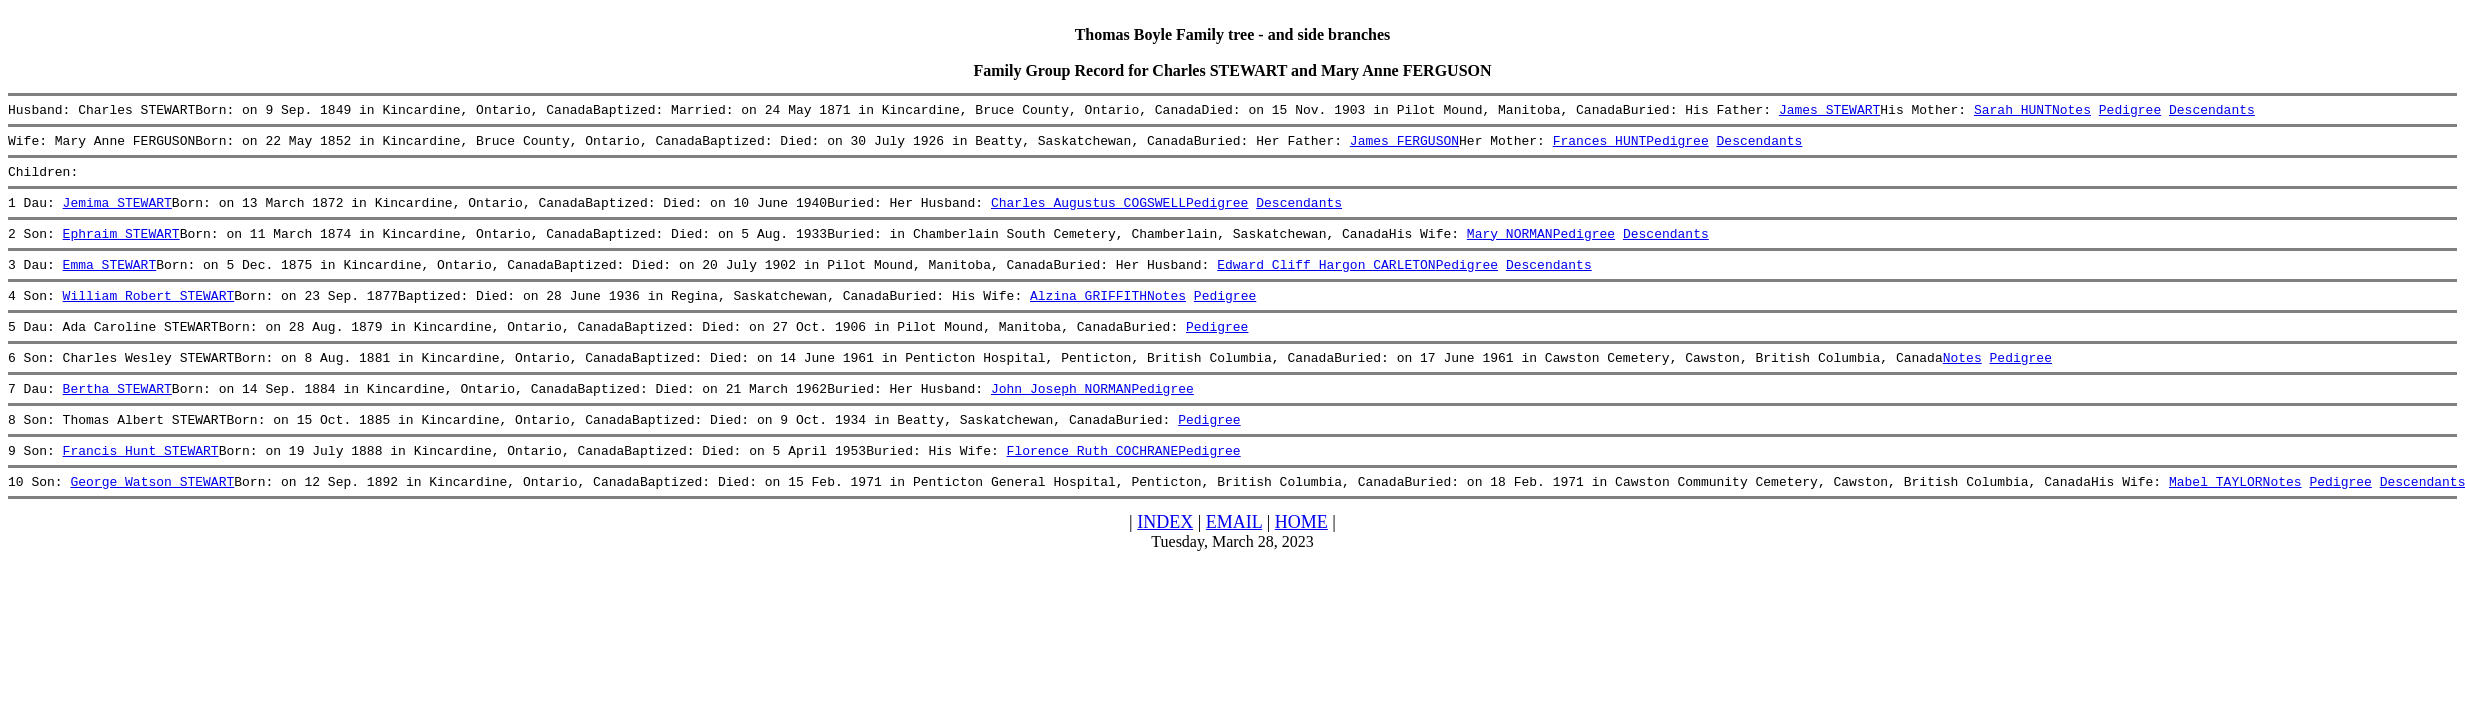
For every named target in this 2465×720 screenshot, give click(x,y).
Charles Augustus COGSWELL (1088, 214)
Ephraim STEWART (121, 248)
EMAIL (1234, 561)
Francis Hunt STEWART (141, 486)
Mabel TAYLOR (2216, 520)
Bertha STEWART (117, 418)
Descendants (2212, 112)
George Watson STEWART (152, 520)
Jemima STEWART (117, 214)
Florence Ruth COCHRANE (1092, 486)
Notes (2071, 112)
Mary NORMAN (1510, 248)
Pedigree (2129, 112)
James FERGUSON (1404, 146)
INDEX (1165, 561)
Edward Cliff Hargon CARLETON (1326, 282)
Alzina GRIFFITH (1088, 316)
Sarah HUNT (2013, 112)
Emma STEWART (110, 282)
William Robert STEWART (149, 316)
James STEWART (1829, 112)
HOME (1301, 561)
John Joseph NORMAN (1061, 418)
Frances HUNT (1599, 146)
